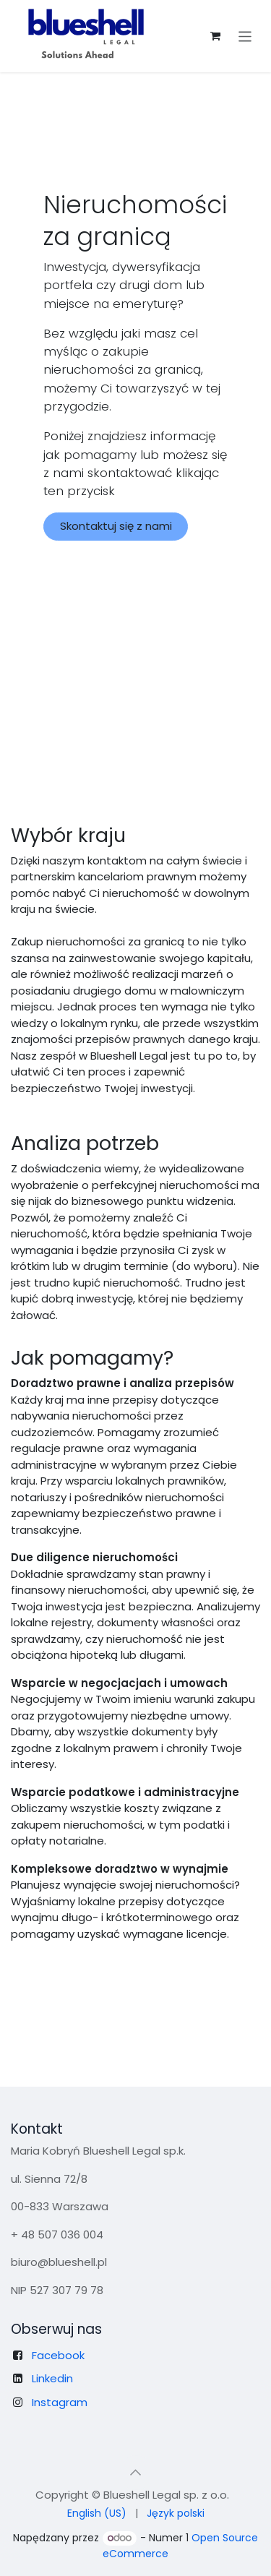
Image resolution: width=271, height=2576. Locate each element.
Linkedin (52, 2378)
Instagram (59, 2402)
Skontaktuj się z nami (116, 525)
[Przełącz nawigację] (245, 35)
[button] (136, 2472)
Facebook (58, 2355)
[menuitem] (96, 2513)
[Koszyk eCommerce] (215, 36)
